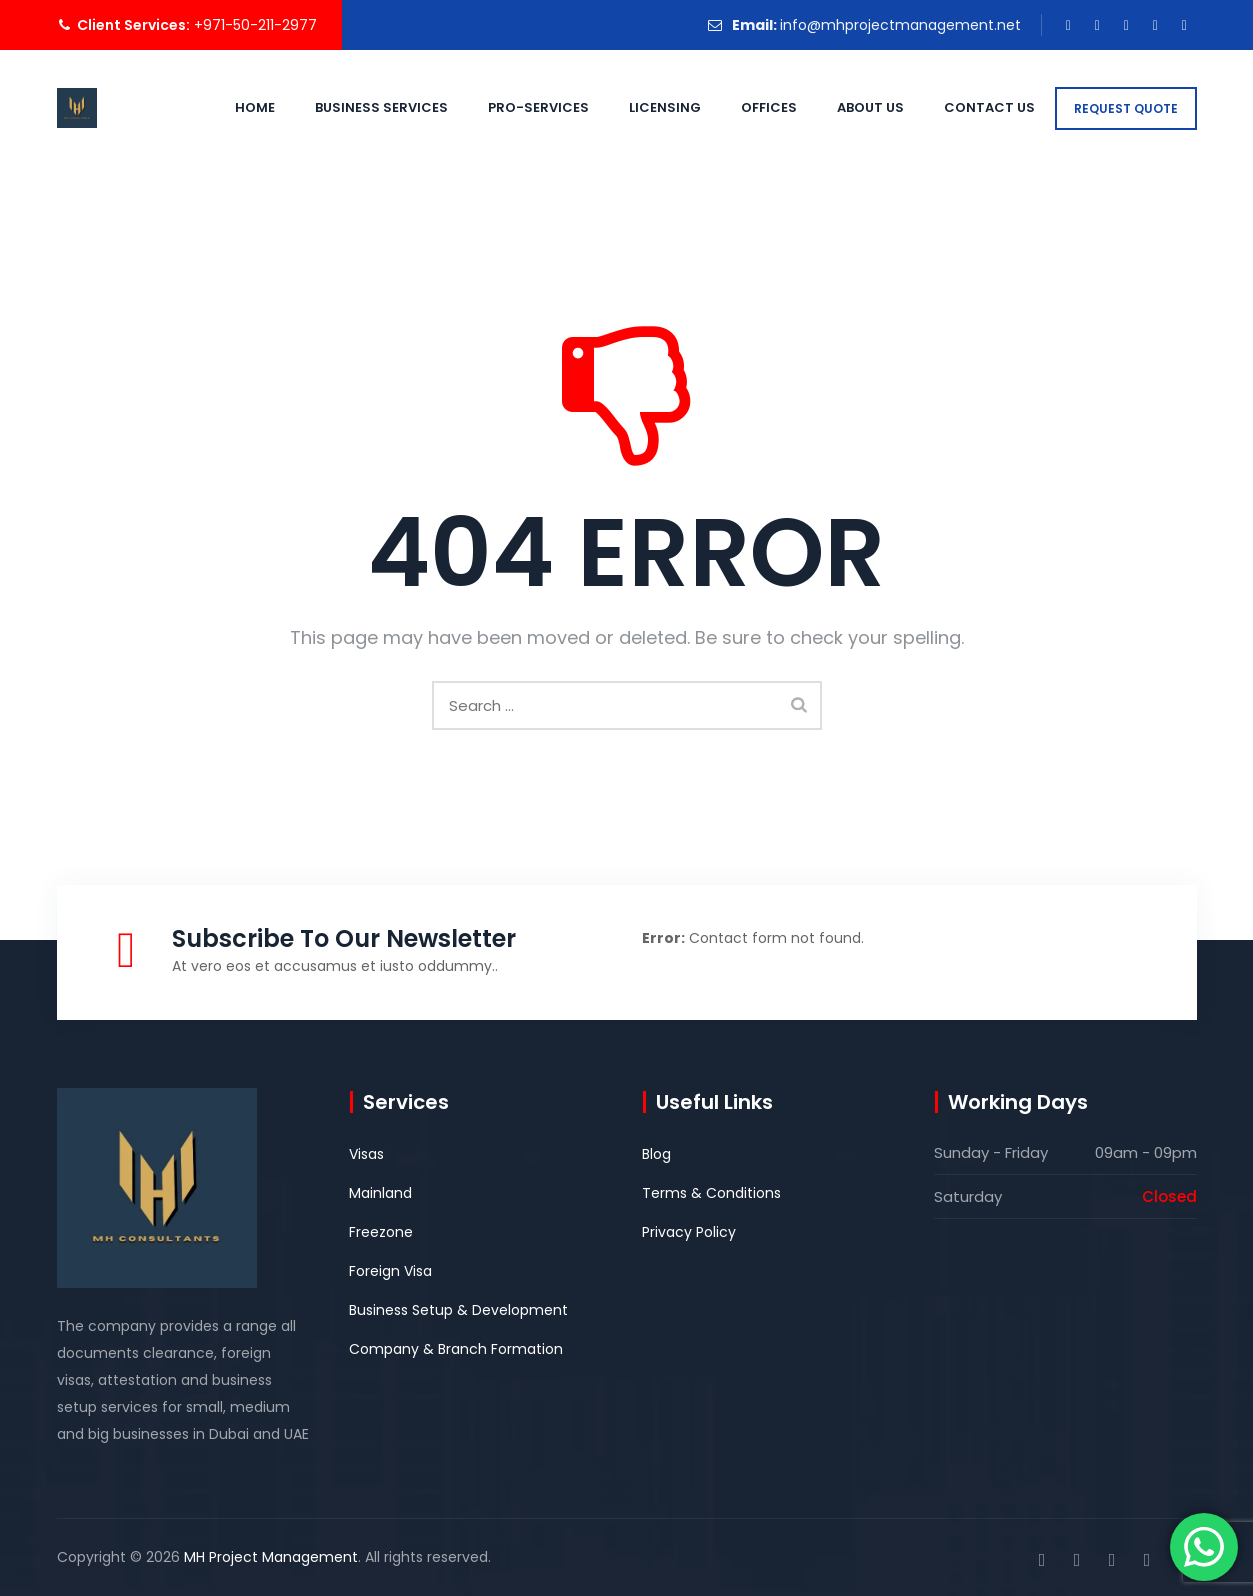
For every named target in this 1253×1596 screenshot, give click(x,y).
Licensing (643, 107)
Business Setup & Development (458, 1310)
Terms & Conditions (711, 1193)
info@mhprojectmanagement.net (900, 25)
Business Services (359, 107)
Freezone (381, 1232)
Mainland (380, 1193)
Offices (747, 107)
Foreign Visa (390, 1271)
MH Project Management (271, 1557)
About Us (848, 107)
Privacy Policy (689, 1232)
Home (233, 107)
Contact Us (967, 107)
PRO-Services (516, 107)
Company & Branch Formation (456, 1349)
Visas (366, 1154)
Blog (656, 1154)
